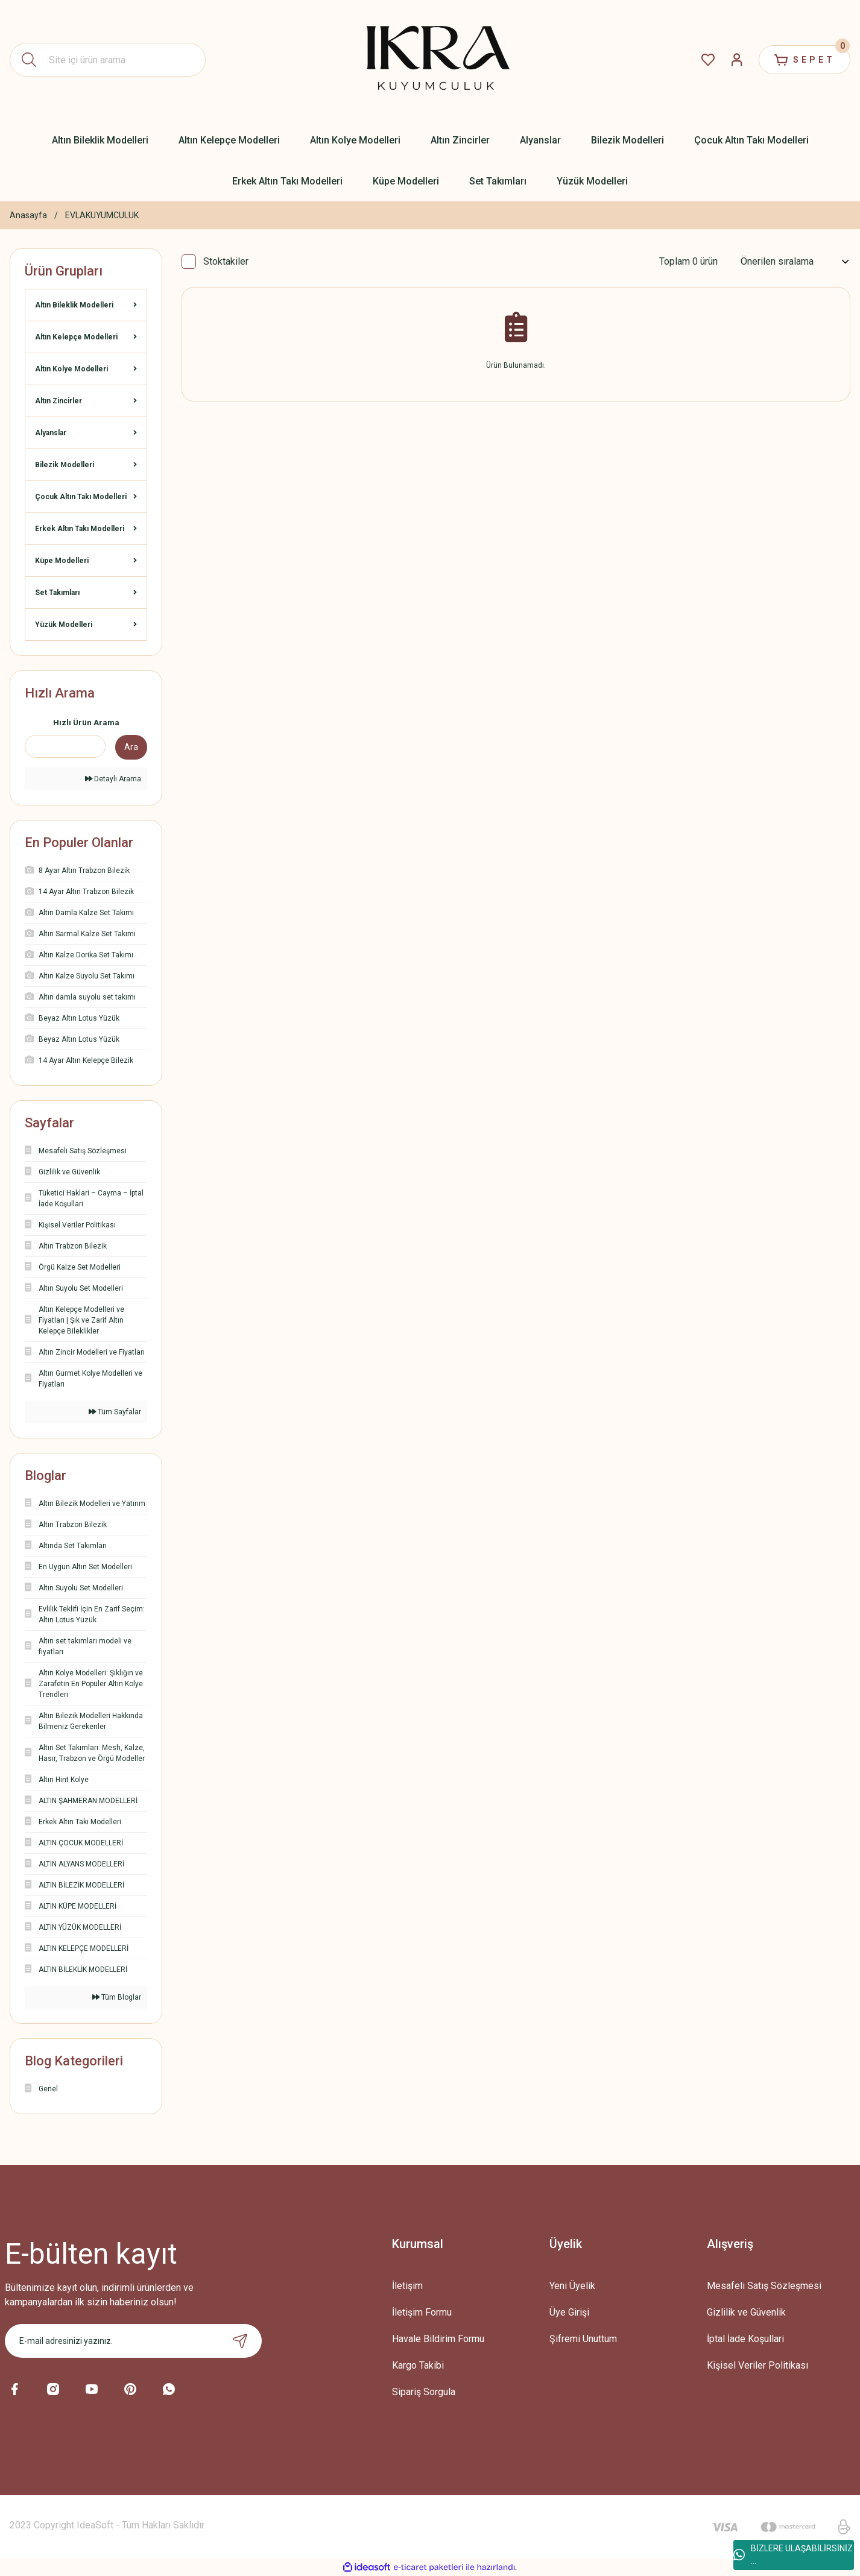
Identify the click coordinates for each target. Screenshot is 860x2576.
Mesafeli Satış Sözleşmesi (764, 2285)
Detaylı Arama (113, 779)
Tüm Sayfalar (115, 1412)
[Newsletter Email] (133, 2341)
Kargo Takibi (418, 2365)
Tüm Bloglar (116, 1997)
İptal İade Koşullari (745, 2339)
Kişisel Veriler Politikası (757, 2365)
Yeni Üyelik (572, 2285)
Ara (131, 747)
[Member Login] (737, 59)
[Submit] (240, 2341)
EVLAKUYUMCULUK (102, 215)
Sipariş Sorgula (423, 2392)
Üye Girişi (569, 2312)
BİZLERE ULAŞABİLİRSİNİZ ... (793, 2554)
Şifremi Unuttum (583, 2339)
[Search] (108, 60)
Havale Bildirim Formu (438, 2339)
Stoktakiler (225, 261)
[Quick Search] (65, 746)
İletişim (407, 2285)
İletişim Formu (422, 2312)
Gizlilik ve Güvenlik (746, 2312)
